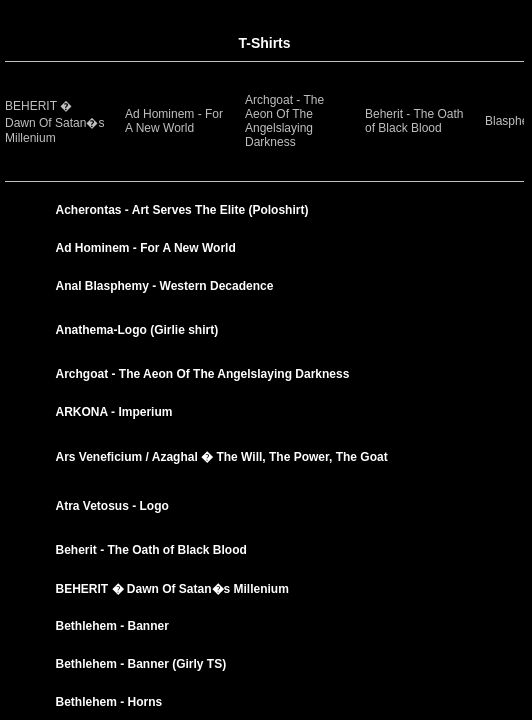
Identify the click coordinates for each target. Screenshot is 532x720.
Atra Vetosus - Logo (112, 506)
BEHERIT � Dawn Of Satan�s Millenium (54, 122)
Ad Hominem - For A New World (174, 121)
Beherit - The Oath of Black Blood (414, 121)
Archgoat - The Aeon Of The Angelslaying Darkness (284, 121)
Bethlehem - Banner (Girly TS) (141, 664)
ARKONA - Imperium (114, 412)
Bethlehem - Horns (109, 702)
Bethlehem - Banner (112, 626)
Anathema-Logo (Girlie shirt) (137, 330)
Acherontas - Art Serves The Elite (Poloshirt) (182, 210)
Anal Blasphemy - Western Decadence (165, 286)
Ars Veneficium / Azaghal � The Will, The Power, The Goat (222, 457)
